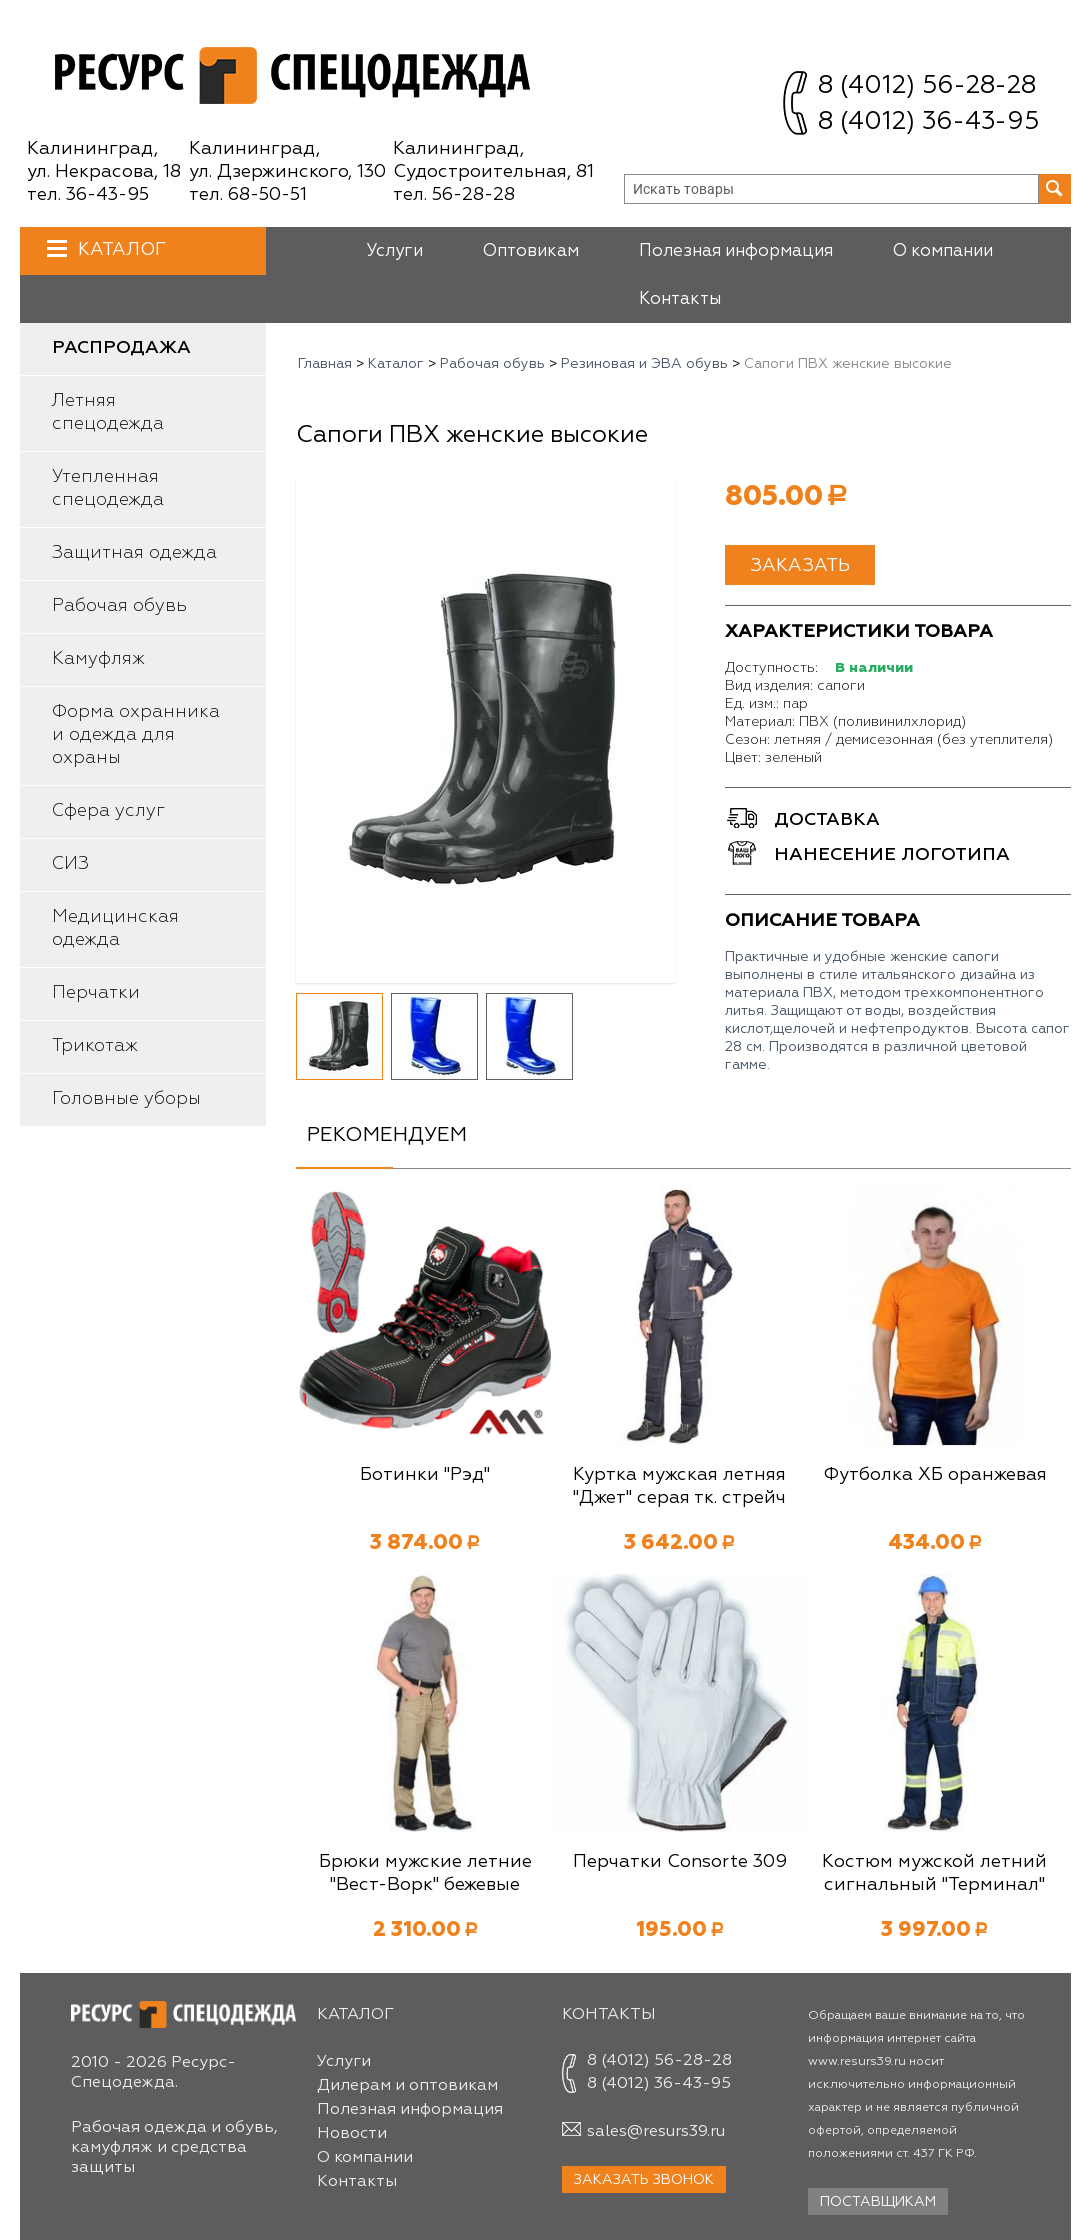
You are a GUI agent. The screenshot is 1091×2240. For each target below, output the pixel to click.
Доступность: (771, 668)
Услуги (394, 251)
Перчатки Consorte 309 (680, 1862)
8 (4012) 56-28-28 (927, 86)
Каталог (119, 249)
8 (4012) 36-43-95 (928, 122)
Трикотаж (95, 1046)
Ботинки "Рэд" (425, 1475)
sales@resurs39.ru (656, 2132)
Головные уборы (126, 1099)
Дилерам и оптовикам (407, 2086)
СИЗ (70, 864)
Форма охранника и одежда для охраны (136, 735)
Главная (325, 364)
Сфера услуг (108, 811)
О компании (943, 251)
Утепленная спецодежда (108, 488)
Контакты (680, 299)
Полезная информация (736, 251)
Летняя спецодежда (108, 412)
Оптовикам (531, 251)
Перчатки (96, 993)
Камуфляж (98, 659)
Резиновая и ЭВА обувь (644, 364)
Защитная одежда (134, 553)
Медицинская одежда (115, 928)
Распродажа (121, 348)
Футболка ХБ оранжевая (935, 1475)
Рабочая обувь (119, 606)
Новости (352, 2134)
